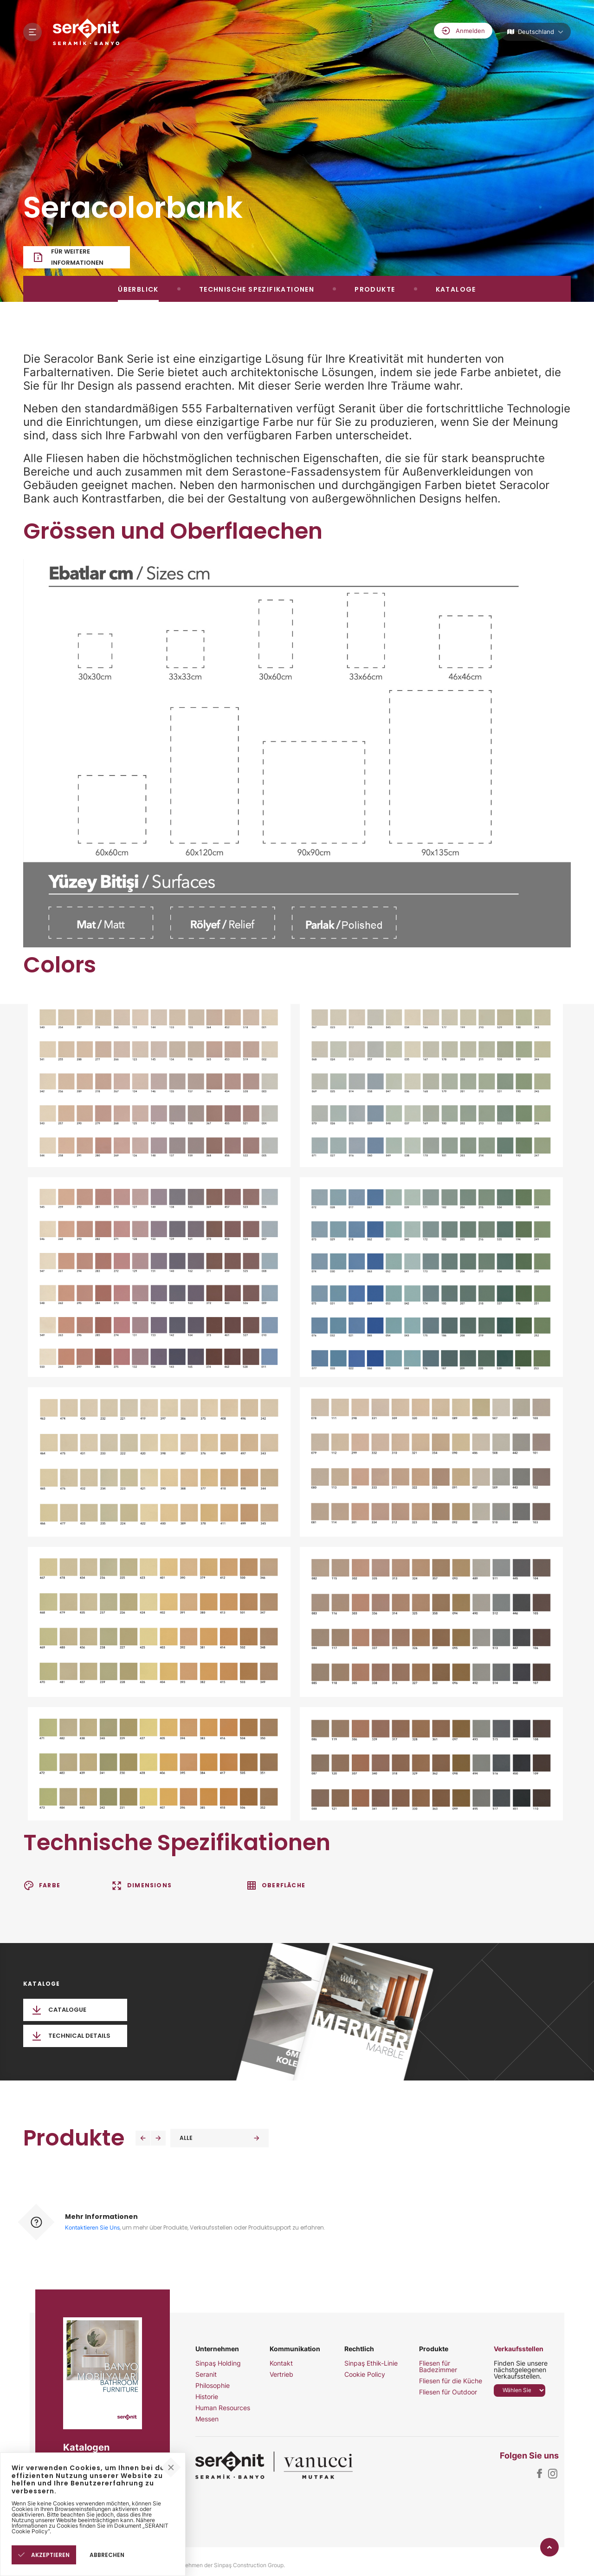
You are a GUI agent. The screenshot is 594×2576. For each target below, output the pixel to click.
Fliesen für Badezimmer (438, 2366)
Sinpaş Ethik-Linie (371, 2363)
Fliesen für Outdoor (448, 2392)
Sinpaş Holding (218, 2363)
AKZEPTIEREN (44, 2555)
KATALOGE (456, 289)
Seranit (206, 2374)
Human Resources (222, 2408)
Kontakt (281, 2363)
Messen (207, 2419)
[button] (143, 2138)
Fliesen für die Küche (450, 2381)
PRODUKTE (375, 289)
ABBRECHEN (107, 2555)
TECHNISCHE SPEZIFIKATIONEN (256, 289)
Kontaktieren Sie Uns (92, 2227)
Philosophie (212, 2385)
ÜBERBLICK (138, 289)
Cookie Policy (364, 2374)
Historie (206, 2396)
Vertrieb (281, 2374)
